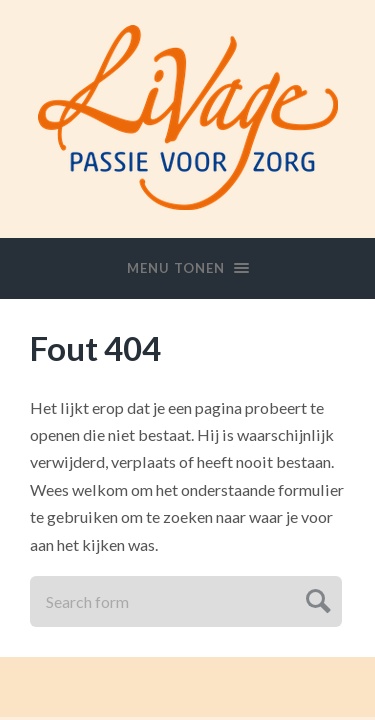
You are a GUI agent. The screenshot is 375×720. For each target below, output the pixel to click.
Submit (315, 598)
